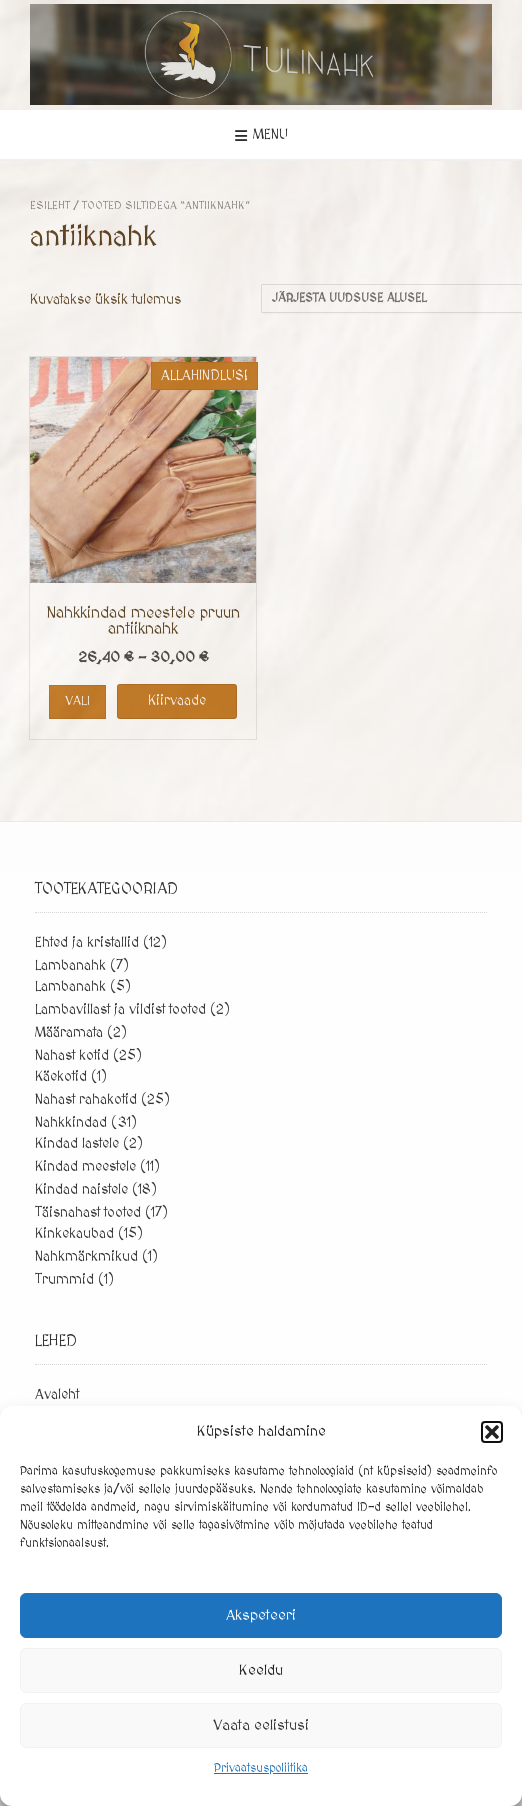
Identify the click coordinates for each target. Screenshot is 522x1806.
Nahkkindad (71, 1123)
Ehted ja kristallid (87, 943)
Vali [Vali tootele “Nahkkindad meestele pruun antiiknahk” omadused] (77, 701)
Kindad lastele (77, 1144)
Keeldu (261, 1670)
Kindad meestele (85, 1167)
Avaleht (57, 1395)
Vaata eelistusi (261, 1725)
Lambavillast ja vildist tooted (120, 1010)
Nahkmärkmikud (86, 1257)
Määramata (69, 1033)
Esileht (50, 205)
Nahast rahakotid (86, 1100)
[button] (492, 1432)
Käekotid (61, 1077)
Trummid (64, 1280)
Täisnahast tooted (88, 1213)
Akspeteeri (261, 1615)
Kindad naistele (81, 1190)
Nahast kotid (72, 1056)
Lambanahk (70, 966)
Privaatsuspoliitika (261, 1768)
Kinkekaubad (74, 1234)
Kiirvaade (177, 701)
